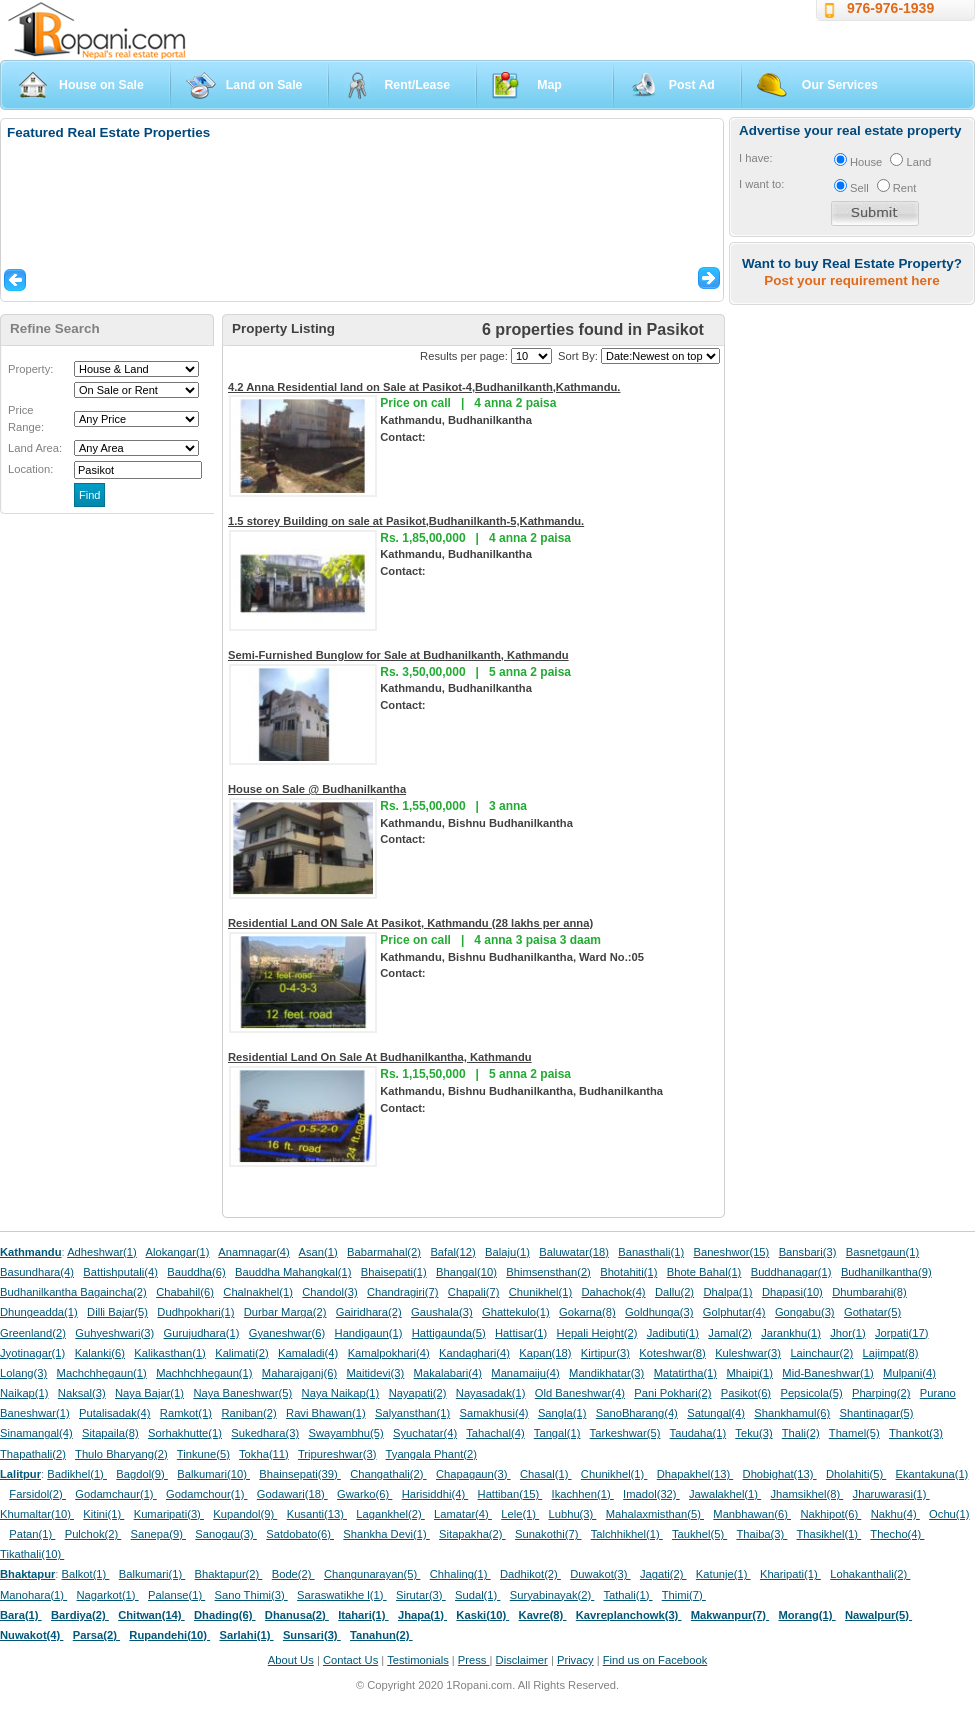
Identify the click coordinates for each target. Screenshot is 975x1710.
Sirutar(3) (421, 1595)
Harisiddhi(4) (435, 1494)
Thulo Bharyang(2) (121, 1454)
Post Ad (692, 85)
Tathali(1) (627, 1595)
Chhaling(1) (460, 1574)
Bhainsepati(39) (299, 1474)
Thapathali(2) (33, 1454)
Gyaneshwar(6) (287, 1333)
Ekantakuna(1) (932, 1474)
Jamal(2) (730, 1333)
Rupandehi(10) (169, 1635)
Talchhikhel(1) (627, 1534)
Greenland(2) (33, 1333)
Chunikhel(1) (540, 1292)
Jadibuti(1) (673, 1333)
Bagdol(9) (142, 1474)
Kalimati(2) (241, 1353)
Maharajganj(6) (299, 1373)
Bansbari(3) (808, 1252)
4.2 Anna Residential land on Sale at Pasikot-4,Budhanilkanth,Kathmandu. (424, 387)
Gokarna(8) (587, 1312)
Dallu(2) (674, 1292)
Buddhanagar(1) (791, 1272)
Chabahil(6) (185, 1292)
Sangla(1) (562, 1413)
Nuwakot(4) (31, 1635)
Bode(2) (293, 1574)
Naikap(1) (24, 1393)
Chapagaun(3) (473, 1474)
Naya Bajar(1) (149, 1393)
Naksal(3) (82, 1393)
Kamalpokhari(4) (389, 1353)
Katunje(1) (723, 1574)
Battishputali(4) (120, 1272)
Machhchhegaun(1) (204, 1373)
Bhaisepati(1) (394, 1272)
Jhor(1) (847, 1333)
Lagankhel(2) (390, 1514)
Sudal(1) (477, 1595)
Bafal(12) (452, 1252)
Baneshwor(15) (731, 1252)
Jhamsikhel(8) (806, 1494)
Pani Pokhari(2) (672, 1393)
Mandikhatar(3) (606, 1373)
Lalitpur (20, 1474)
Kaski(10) (482, 1615)
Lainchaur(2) (821, 1353)
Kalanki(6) (100, 1353)
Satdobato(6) (300, 1534)
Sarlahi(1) (246, 1635)
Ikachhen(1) (583, 1494)
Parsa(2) (96, 1635)
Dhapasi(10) (792, 1292)
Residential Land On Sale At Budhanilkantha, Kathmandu (380, 1057)
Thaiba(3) (761, 1534)
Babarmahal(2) (384, 1252)
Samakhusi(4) (494, 1413)
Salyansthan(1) (412, 1413)
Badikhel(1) (77, 1474)
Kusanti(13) (317, 1514)
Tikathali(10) (32, 1554)
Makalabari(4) (448, 1373)
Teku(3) (753, 1433)
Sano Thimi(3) (251, 1595)
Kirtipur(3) (605, 1353)
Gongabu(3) (805, 1312)
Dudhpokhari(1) (195, 1312)
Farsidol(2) (37, 1494)
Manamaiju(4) (525, 1373)
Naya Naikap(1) (341, 1393)
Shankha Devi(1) (386, 1534)
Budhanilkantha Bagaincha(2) (73, 1292)
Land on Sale (264, 85)
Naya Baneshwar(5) (242, 1393)
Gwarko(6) (364, 1494)
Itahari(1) (363, 1615)
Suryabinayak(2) (552, 1595)
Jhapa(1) (422, 1615)
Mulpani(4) (909, 1373)
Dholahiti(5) (856, 1474)
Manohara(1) (33, 1595)
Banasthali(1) (651, 1252)
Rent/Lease (417, 85)
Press (474, 1660)
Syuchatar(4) (425, 1433)
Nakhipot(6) (830, 1514)
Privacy (575, 1660)
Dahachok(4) (614, 1292)
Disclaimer (522, 1660)
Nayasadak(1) (491, 1393)
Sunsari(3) (312, 1635)
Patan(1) (32, 1534)
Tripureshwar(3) (337, 1454)
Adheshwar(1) (102, 1252)
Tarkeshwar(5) (625, 1433)
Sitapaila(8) (110, 1433)
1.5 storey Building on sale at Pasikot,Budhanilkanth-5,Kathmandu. (406, 521)
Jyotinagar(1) (32, 1353)
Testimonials (418, 1660)
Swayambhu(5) (345, 1433)
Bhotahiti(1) (628, 1272)
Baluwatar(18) (574, 1252)
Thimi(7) (684, 1595)
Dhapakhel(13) (695, 1474)
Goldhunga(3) (659, 1312)
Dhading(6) (225, 1615)
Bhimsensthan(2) (548, 1272)
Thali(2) (801, 1433)
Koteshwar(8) (672, 1353)
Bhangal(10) (466, 1272)
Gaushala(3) (442, 1312)
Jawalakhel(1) (725, 1494)
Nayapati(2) (418, 1393)
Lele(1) (520, 1514)
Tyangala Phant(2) (431, 1454)
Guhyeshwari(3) (114, 1333)
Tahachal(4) (495, 1433)
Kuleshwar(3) (748, 1353)
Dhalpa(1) (727, 1292)
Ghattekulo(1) (516, 1312)
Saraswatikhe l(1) (342, 1595)
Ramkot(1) (186, 1413)
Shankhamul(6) (792, 1413)
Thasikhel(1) (829, 1534)
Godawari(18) (292, 1494)
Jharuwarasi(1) (891, 1494)
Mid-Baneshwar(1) (827, 1373)
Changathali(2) (388, 1474)
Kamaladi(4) (308, 1353)
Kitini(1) (103, 1514)
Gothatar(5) (872, 1312)
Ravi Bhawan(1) (326, 1413)
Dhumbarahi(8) (869, 1292)
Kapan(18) (545, 1353)
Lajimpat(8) (891, 1353)
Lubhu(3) (573, 1514)
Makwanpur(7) (730, 1615)
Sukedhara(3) (265, 1433)
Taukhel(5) (699, 1534)
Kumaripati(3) (169, 1514)
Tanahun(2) (381, 1635)
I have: (756, 158)
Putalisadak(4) (115, 1413)
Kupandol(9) (245, 1514)
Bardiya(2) (80, 1615)
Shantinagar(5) (877, 1413)
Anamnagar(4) (254, 1252)
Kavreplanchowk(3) (629, 1615)
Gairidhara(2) (369, 1312)
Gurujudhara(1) (202, 1333)
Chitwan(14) (151, 1615)
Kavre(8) (543, 1615)
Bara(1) (21, 1615)
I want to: (761, 184)
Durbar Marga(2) (285, 1312)
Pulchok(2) (93, 1534)
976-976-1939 (890, 8)
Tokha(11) (264, 1454)
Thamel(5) (854, 1433)
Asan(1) (318, 1252)
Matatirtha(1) (685, 1373)
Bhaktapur (27, 1574)
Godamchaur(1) (115, 1494)
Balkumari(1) (152, 1574)
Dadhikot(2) (530, 1574)
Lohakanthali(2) (870, 1574)
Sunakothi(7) (548, 1534)
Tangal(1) (557, 1433)
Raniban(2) (248, 1413)
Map (549, 85)
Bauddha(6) (196, 1272)
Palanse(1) (176, 1595)
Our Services (840, 85)
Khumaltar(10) (37, 1514)
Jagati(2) (663, 1574)
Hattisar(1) (521, 1333)
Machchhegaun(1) (102, 1373)
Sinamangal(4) (36, 1433)
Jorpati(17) (901, 1333)
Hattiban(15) (510, 1494)
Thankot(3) (916, 1433)
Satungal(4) (716, 1413)
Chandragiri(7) (403, 1292)
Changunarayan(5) (372, 1574)
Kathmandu (31, 1252)
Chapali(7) (474, 1292)
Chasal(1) (546, 1474)
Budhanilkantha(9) (886, 1272)
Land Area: (35, 448)
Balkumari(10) (213, 1474)
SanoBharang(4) (637, 1413)
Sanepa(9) (158, 1534)
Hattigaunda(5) (449, 1333)
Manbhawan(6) (752, 1514)
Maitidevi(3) (375, 1373)
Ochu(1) (949, 1514)
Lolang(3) (23, 1373)
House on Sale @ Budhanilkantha (317, 789)
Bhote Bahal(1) (704, 1272)
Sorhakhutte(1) (185, 1433)
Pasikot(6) (746, 1393)
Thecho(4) (897, 1534)
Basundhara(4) (37, 1272)
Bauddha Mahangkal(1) (293, 1272)
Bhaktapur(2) (229, 1574)
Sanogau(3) (226, 1534)
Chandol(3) (329, 1292)
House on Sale (101, 85)
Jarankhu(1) (791, 1333)
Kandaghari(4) (474, 1353)
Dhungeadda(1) (39, 1312)
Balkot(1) (86, 1574)
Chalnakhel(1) (258, 1292)
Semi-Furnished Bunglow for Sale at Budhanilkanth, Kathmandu (398, 655)
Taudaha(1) (698, 1433)
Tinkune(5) (203, 1454)
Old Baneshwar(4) (580, 1393)
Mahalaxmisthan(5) (655, 1514)
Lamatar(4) (463, 1514)
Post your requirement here (851, 280)
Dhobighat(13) (780, 1474)
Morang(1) (806, 1615)
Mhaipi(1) (749, 1373)
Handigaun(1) (369, 1333)
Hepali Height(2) (597, 1333)
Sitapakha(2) (472, 1534)
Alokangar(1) (178, 1252)
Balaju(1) (507, 1252)
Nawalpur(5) (878, 1615)
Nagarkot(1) (108, 1595)
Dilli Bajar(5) (117, 1312)
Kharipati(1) (790, 1574)
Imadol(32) (651, 1494)
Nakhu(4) (895, 1514)
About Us (291, 1660)
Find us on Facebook (655, 1660)
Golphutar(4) (734, 1312)
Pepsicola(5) (811, 1393)
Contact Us (350, 1660)
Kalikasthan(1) (170, 1353)
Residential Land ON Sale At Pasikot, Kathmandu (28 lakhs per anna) (410, 923)
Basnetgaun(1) (882, 1252)
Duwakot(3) (600, 1574)
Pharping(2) (881, 1393)
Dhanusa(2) (297, 1615)
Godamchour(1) (206, 1494)
